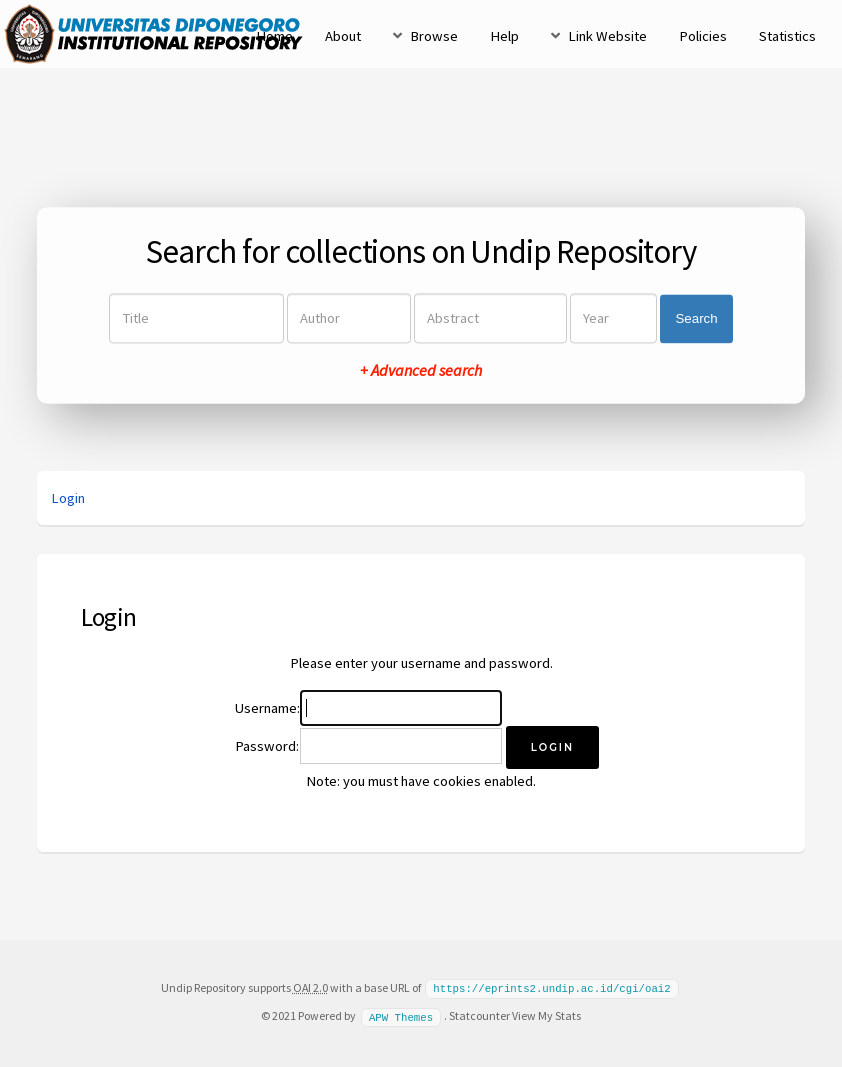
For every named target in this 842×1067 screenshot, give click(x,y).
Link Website (607, 36)
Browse (434, 36)
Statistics (787, 36)
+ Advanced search (421, 371)
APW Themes (401, 1015)
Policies (703, 36)
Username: (267, 708)
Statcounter (479, 1014)
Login (68, 498)
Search (696, 318)
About (343, 36)
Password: (267, 746)
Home (274, 36)
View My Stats (546, 1014)
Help (504, 36)
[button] (552, 747)
